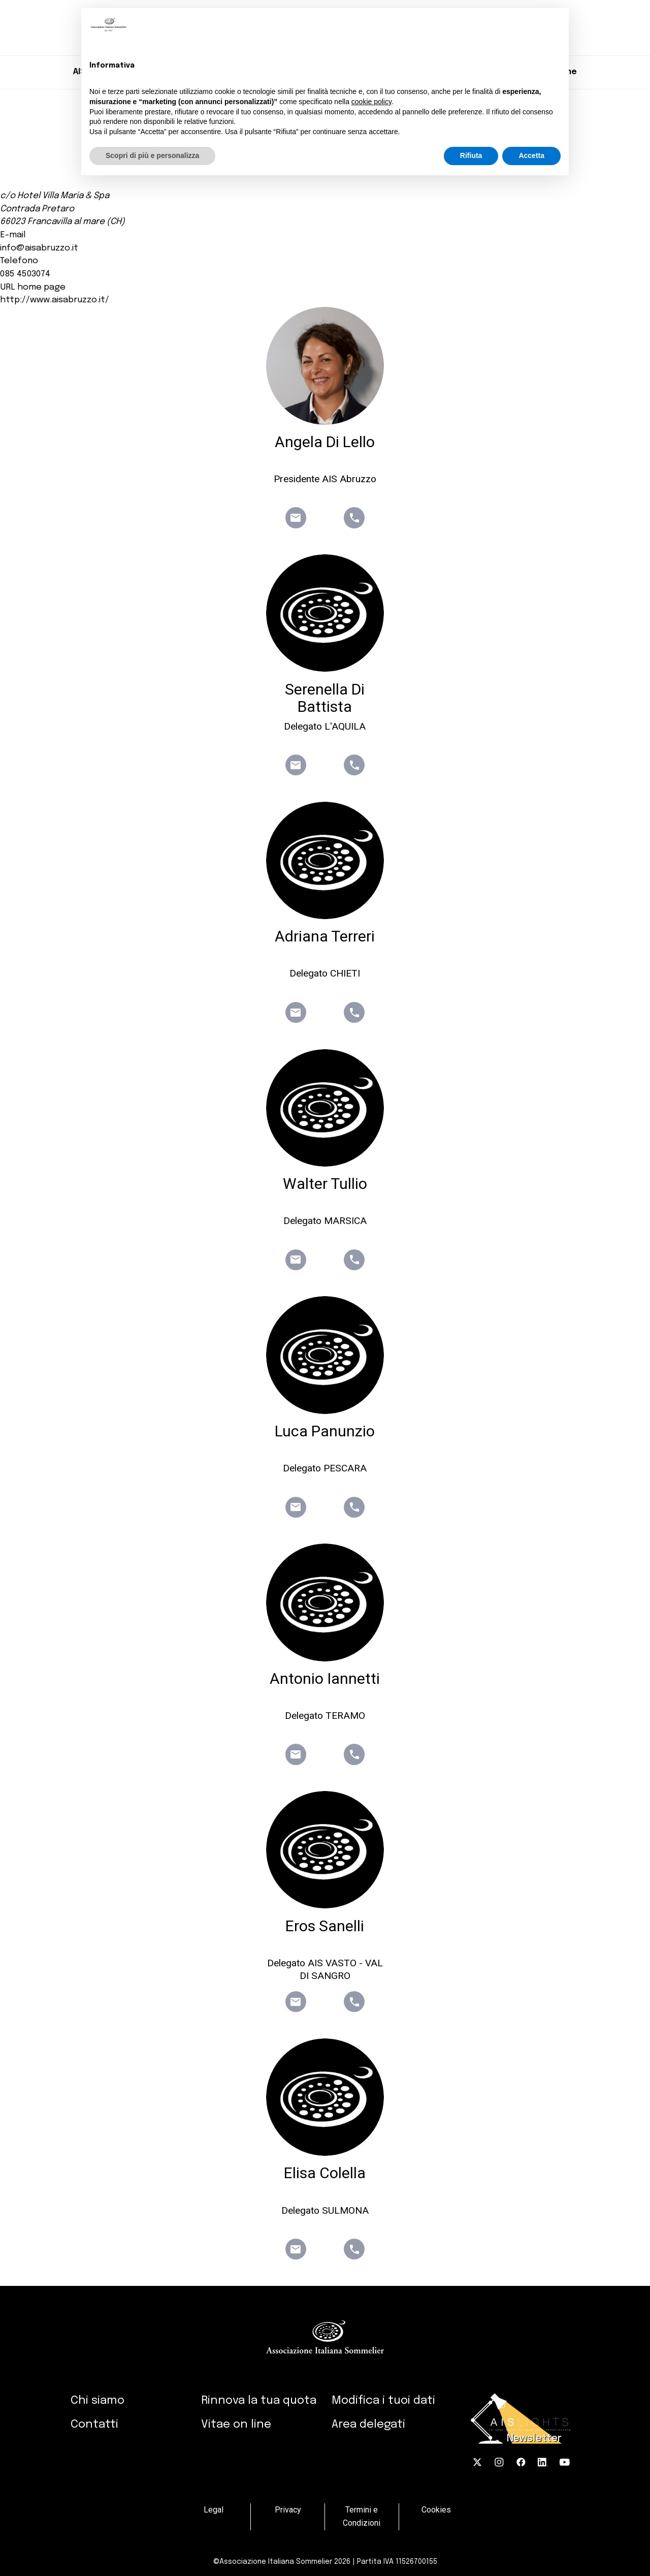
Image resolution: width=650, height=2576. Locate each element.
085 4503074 (25, 273)
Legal (213, 2510)
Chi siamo (97, 2400)
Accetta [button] (531, 155)
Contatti (94, 2424)
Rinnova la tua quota (258, 2400)
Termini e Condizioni (361, 2516)
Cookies (436, 2510)
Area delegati (368, 2424)
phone (354, 518)
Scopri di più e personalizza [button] (152, 155)
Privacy (288, 2510)
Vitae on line (236, 2424)
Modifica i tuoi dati (383, 2400)
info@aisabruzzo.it (39, 248)
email (295, 518)
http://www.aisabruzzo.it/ (54, 299)
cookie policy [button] (371, 102)
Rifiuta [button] (471, 155)
